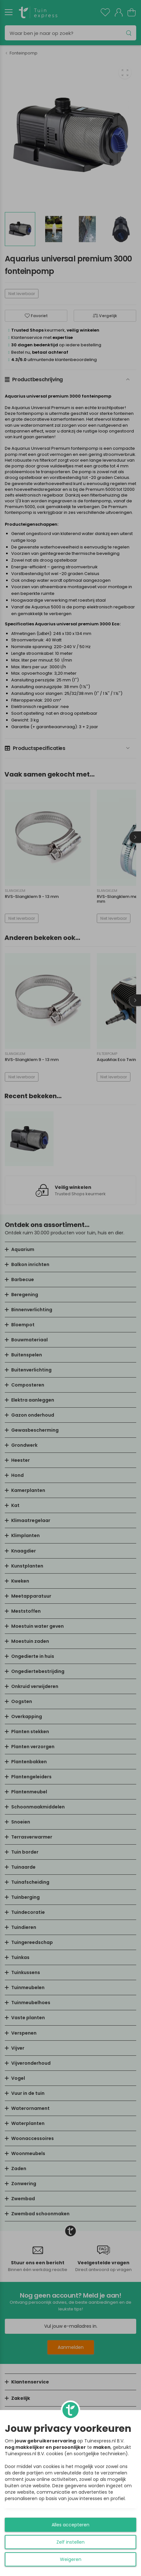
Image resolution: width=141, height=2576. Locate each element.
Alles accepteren (70, 2525)
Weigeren (70, 2559)
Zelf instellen (70, 2542)
